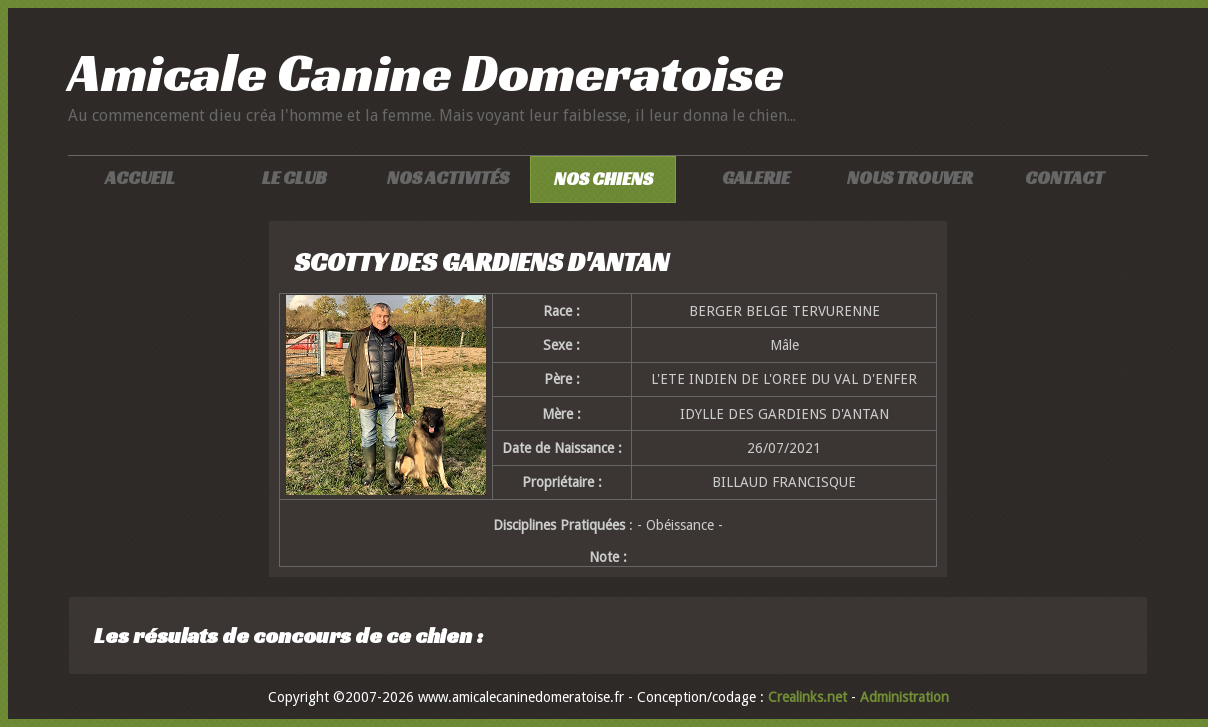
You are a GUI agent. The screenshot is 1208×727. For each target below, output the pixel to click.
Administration (904, 697)
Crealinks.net (809, 697)
